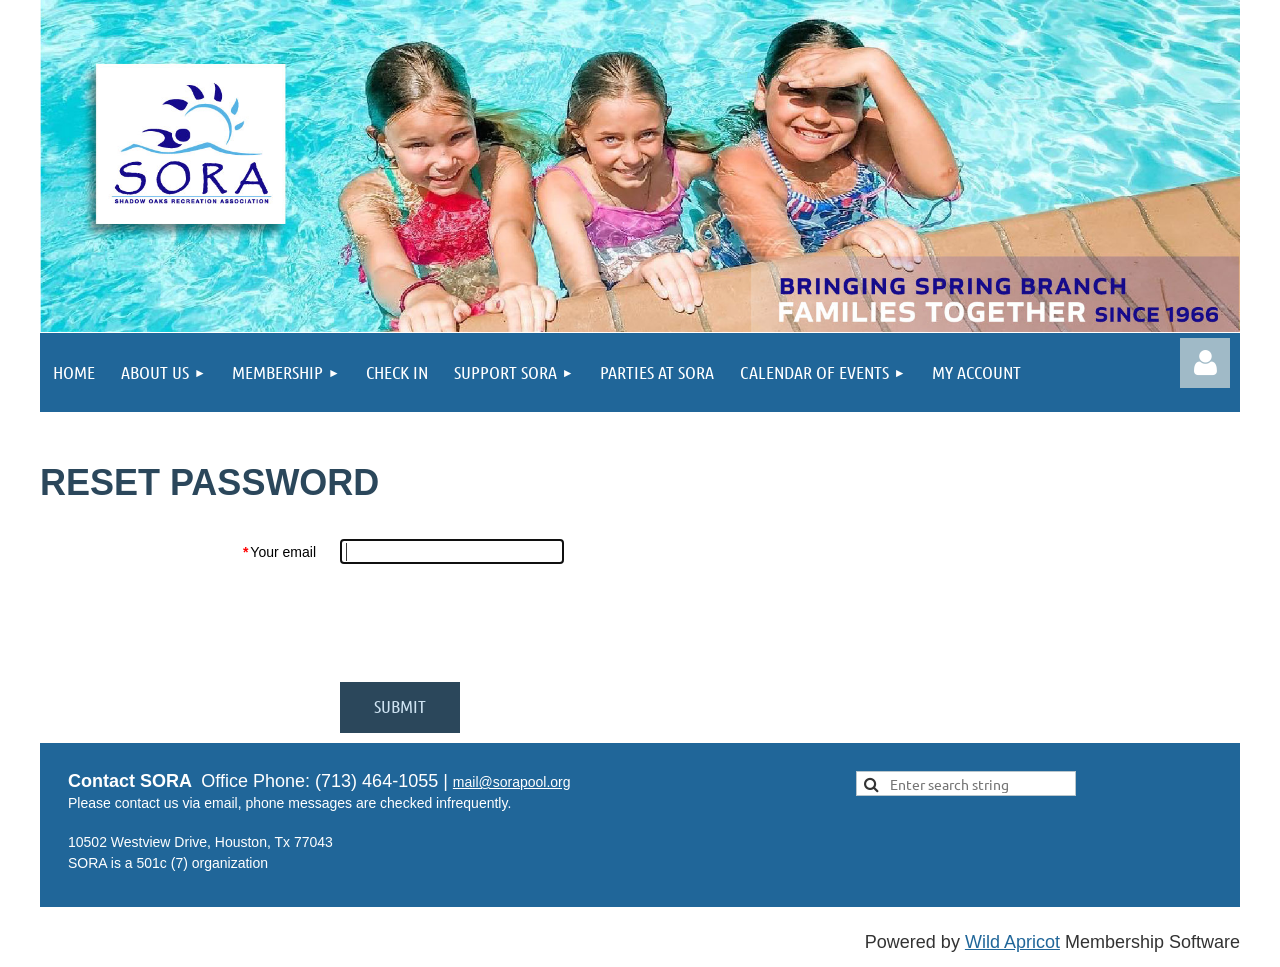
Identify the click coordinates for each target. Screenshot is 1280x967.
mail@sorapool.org (512, 782)
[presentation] (492, 623)
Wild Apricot (1012, 942)
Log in (1205, 363)
